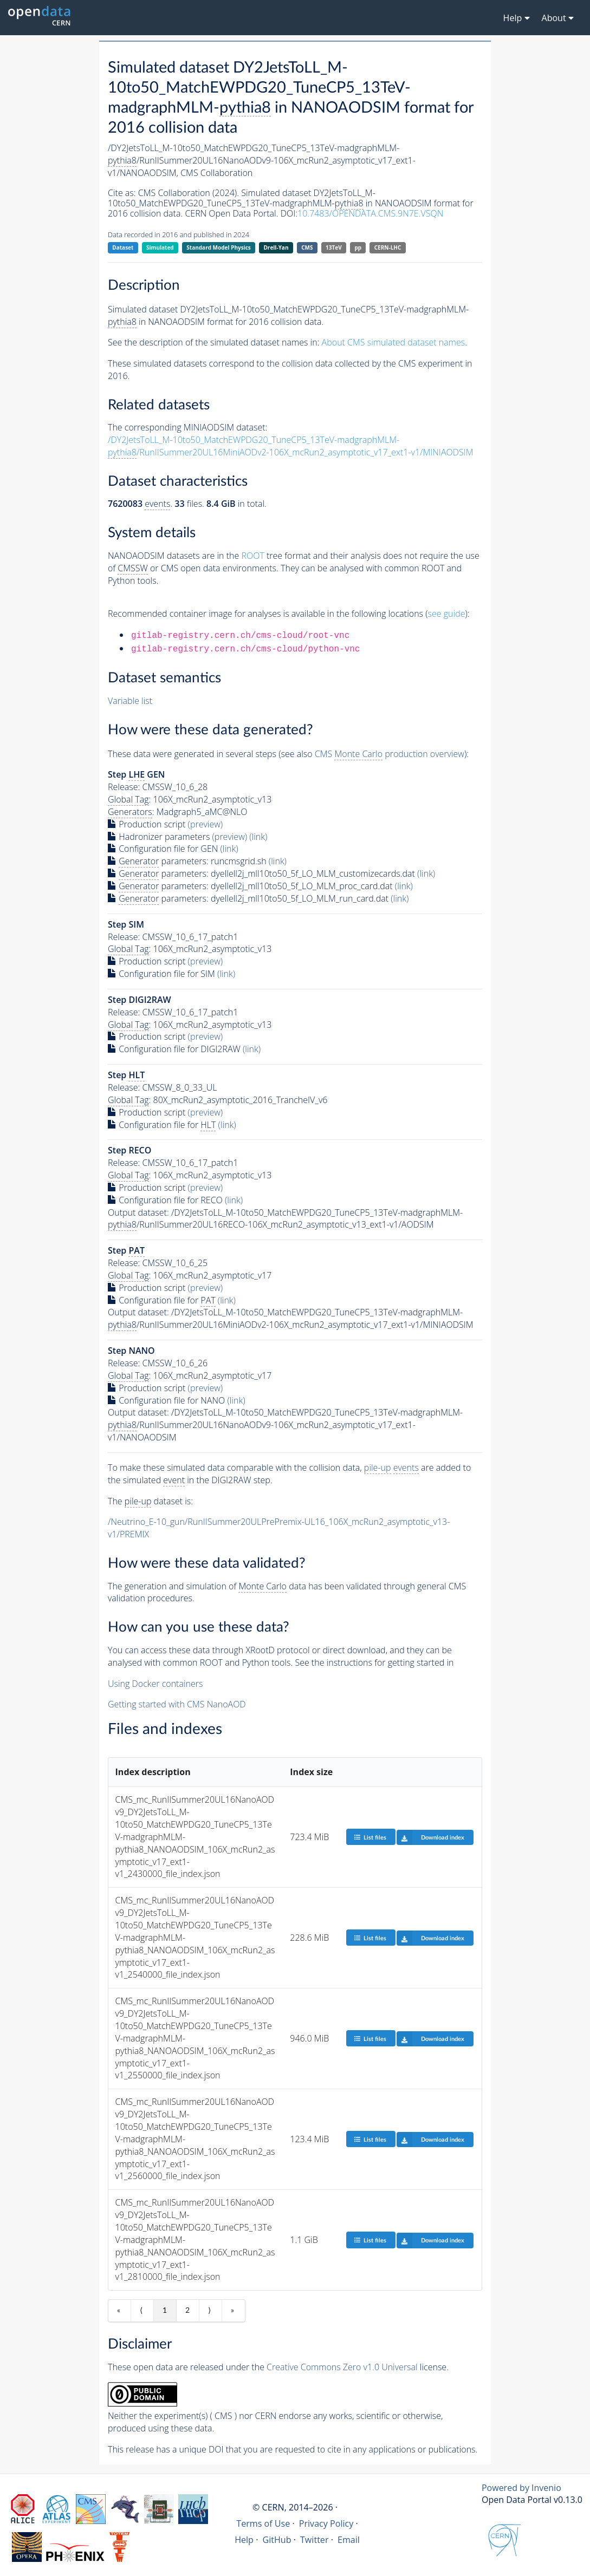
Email (349, 2540)
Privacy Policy (326, 2523)
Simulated (160, 247)
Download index (430, 1837)
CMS (307, 247)
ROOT (252, 556)
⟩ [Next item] (209, 2310)
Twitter (314, 2540)
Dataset (122, 247)
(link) (258, 837)
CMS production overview (389, 754)
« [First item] (118, 2310)
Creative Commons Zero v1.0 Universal (342, 2367)
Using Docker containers (155, 1684)
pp (357, 247)
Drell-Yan (275, 247)
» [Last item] (232, 2310)
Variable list (130, 701)
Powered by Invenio (521, 2488)
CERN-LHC (387, 247)
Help (244, 2540)
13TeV (334, 247)
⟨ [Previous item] (141, 2310)
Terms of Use (263, 2523)
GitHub (276, 2540)
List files (370, 1837)
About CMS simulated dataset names (393, 342)
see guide (446, 613)
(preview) (205, 824)
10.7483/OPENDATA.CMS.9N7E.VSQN (370, 213)
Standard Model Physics (218, 247)
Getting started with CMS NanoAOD (177, 1704)
